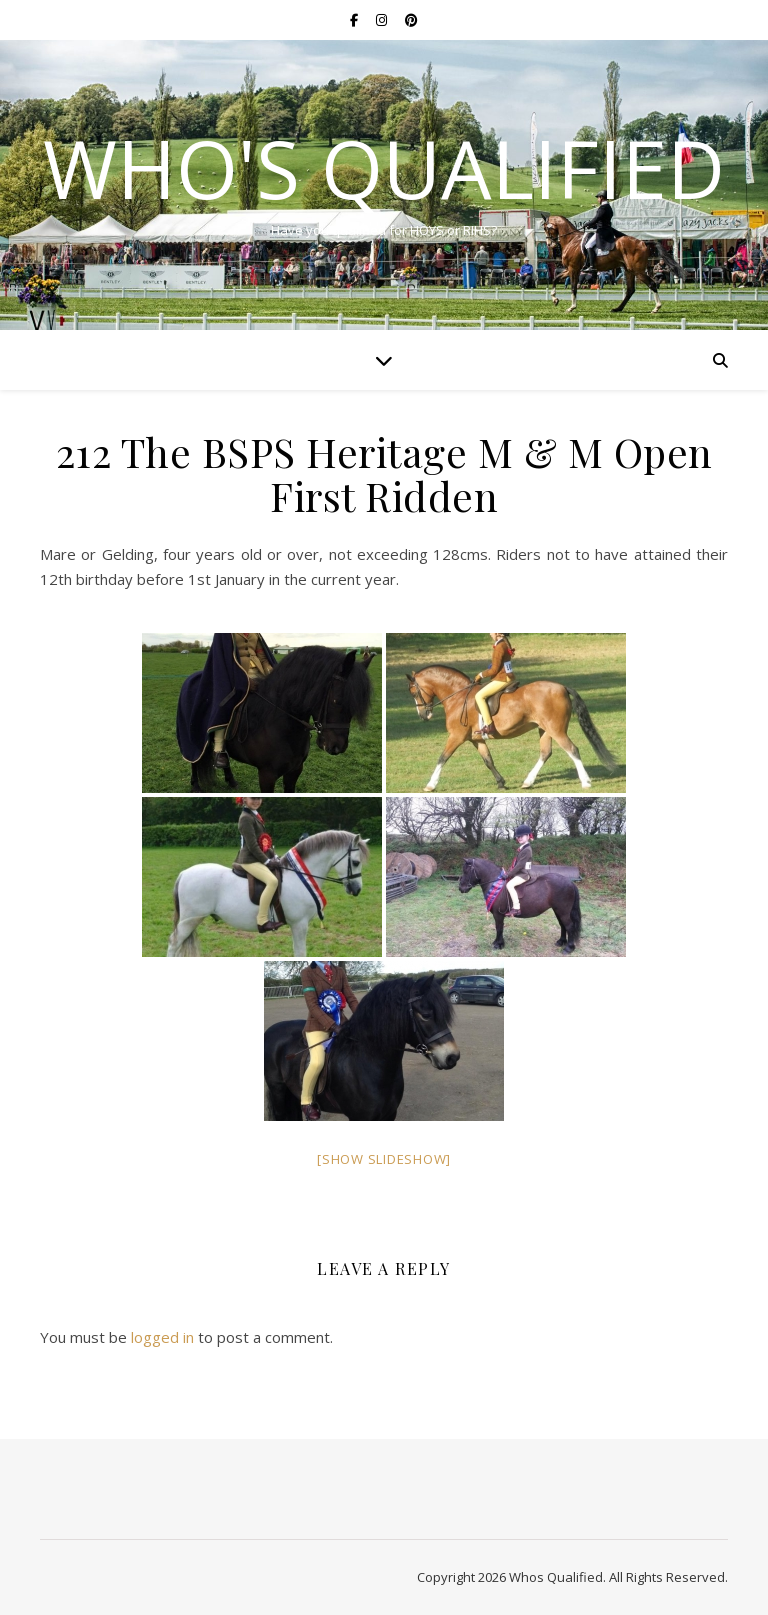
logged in (162, 1337)
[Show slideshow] (384, 1159)
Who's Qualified (384, 168)
